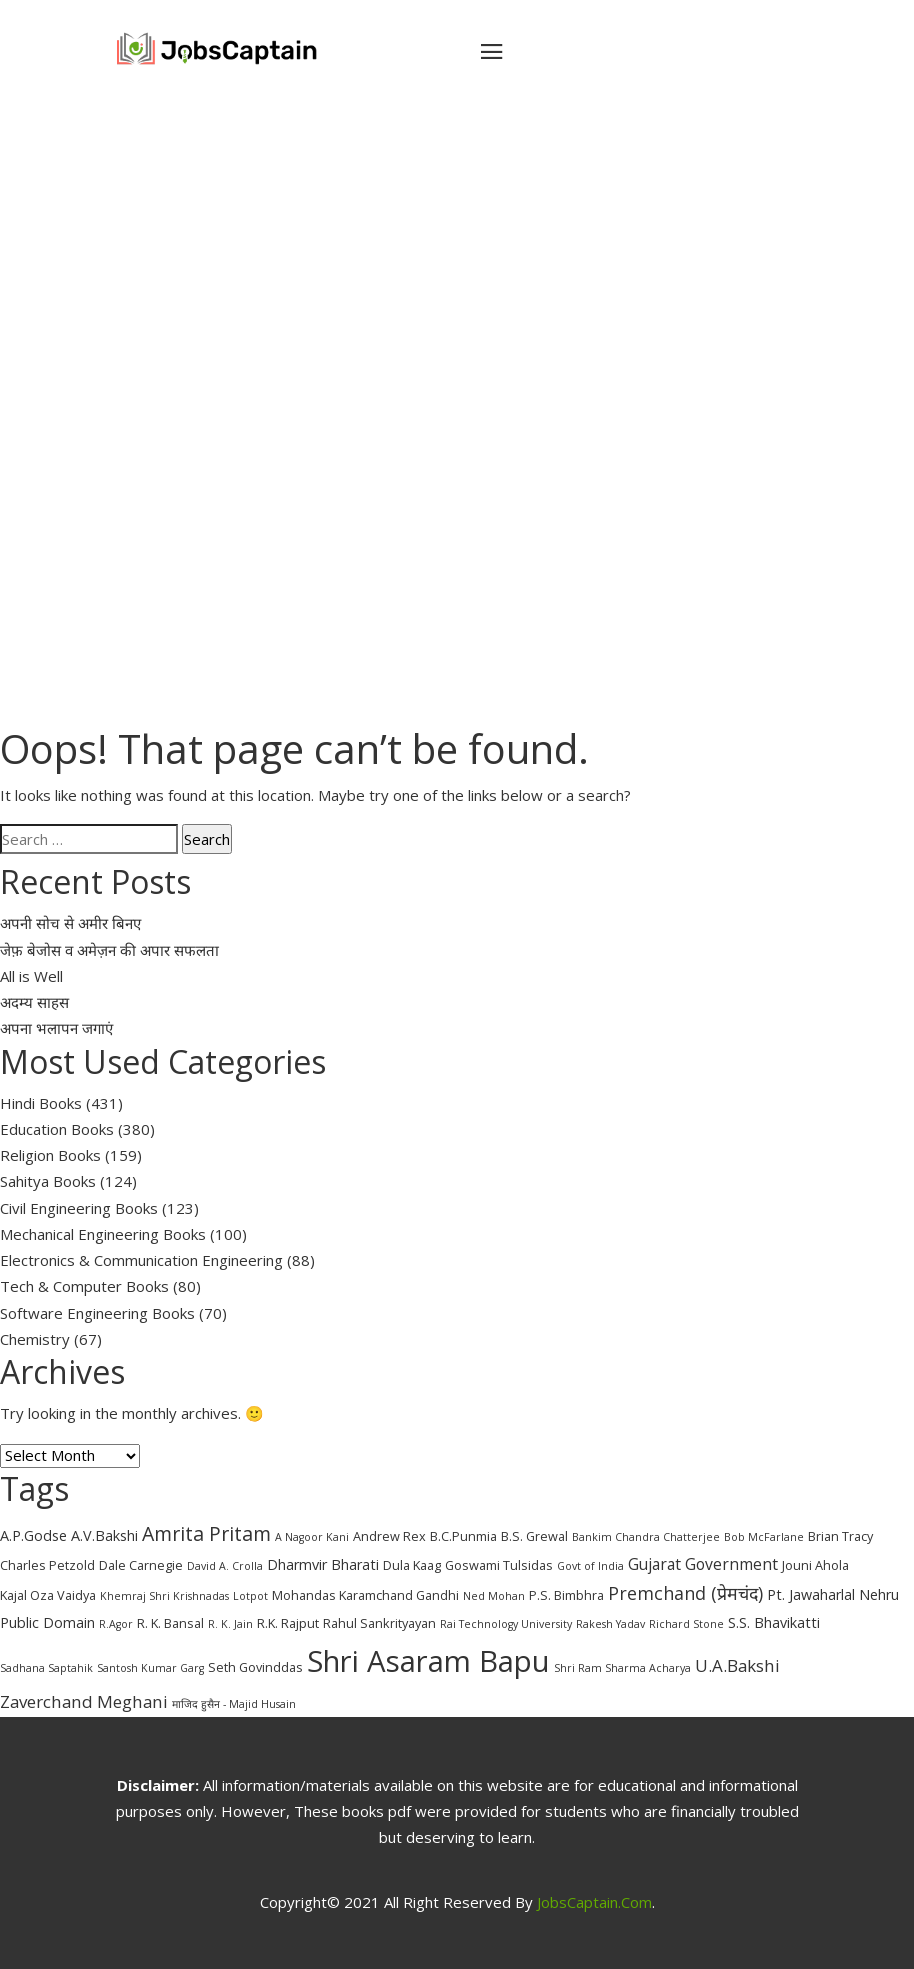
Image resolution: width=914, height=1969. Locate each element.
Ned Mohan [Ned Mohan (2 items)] (494, 1596)
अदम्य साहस (34, 1002)
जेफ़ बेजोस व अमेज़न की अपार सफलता (109, 950)
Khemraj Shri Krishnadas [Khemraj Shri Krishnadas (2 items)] (164, 1596)
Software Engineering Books (97, 1313)
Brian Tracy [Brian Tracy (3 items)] (840, 1536)
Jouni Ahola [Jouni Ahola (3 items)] (815, 1565)
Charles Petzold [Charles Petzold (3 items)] (47, 1565)
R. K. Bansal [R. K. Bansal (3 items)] (170, 1623)
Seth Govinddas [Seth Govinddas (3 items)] (255, 1667)
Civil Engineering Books (79, 1208)
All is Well (31, 976)
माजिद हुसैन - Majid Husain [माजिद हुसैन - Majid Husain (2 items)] (234, 1704)
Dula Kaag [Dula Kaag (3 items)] (412, 1565)
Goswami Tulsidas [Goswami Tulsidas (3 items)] (499, 1565)
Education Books (57, 1129)
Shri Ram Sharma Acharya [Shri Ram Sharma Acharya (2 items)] (622, 1668)
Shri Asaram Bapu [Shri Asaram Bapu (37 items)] (428, 1661)
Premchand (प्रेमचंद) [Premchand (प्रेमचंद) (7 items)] (685, 1593)
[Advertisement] (457, 272)
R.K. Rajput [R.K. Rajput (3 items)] (288, 1623)
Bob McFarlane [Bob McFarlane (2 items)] (764, 1537)
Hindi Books (41, 1103)
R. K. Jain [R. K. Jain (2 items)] (230, 1624)
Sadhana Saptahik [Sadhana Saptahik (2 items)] (46, 1668)
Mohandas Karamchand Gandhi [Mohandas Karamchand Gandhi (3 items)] (365, 1595)
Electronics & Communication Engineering (141, 1260)
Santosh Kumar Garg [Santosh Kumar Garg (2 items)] (150, 1668)
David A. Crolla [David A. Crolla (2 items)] (225, 1566)
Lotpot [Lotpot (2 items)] (250, 1596)
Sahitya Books (48, 1181)
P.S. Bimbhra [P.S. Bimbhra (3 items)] (566, 1595)
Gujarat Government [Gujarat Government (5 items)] (703, 1564)
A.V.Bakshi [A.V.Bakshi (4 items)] (104, 1535)
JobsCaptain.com (594, 1902)
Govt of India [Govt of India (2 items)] (590, 1566)
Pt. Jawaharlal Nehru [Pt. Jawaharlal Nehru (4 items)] (833, 1594)
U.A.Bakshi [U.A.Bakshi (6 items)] (737, 1665)
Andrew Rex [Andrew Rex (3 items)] (389, 1536)
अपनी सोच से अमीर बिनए (70, 923)
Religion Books (50, 1155)
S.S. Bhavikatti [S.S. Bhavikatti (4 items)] (774, 1622)
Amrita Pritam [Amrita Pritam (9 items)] (206, 1533)
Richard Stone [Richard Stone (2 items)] (686, 1624)
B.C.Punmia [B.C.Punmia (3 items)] (463, 1536)
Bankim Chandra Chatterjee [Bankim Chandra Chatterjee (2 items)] (646, 1537)
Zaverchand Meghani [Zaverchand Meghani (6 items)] (84, 1701)
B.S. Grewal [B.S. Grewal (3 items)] (534, 1536)
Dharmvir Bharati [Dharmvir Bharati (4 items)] (323, 1564)
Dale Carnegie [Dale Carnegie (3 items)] (141, 1565)
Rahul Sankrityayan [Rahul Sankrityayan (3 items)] (379, 1623)
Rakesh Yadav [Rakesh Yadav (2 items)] (610, 1624)
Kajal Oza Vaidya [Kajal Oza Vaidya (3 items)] (48, 1595)
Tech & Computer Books (84, 1286)
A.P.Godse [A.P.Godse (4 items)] (33, 1535)
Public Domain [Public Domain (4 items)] (47, 1622)
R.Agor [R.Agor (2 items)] (116, 1624)
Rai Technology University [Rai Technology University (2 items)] (506, 1624)
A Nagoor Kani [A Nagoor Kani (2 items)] (312, 1537)
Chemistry (35, 1339)
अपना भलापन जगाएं (56, 1028)
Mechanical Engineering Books (103, 1234)
